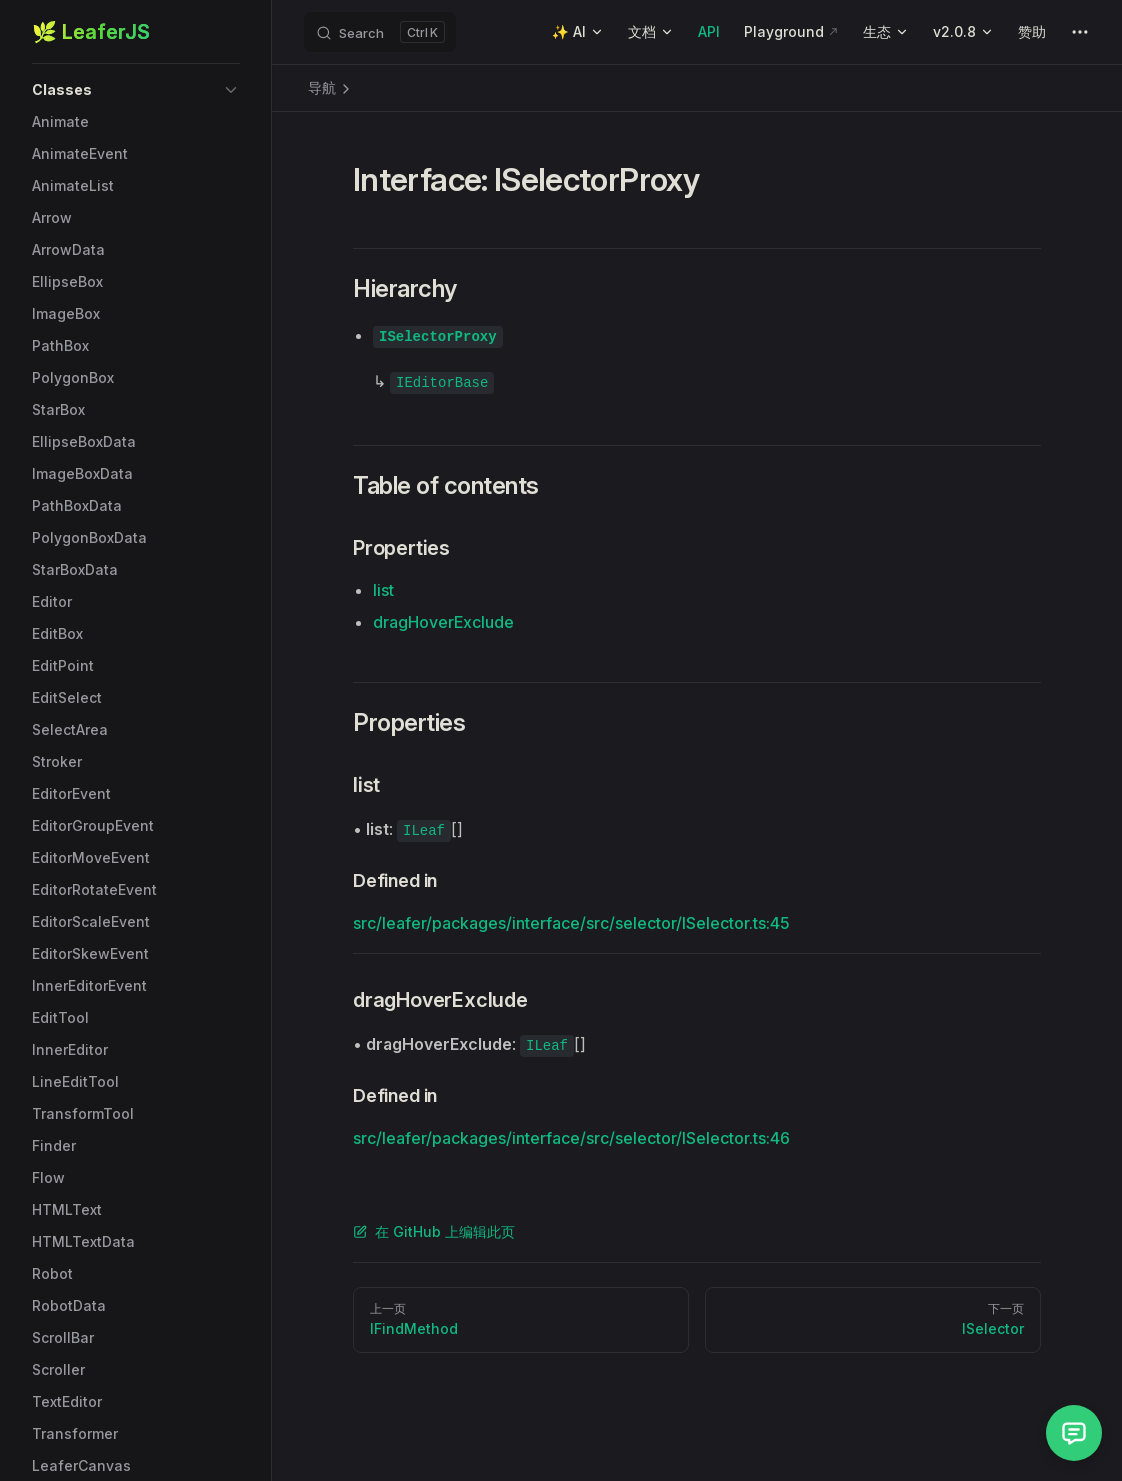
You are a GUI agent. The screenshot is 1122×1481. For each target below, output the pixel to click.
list (383, 590)
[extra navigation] (1080, 32)
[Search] (380, 32)
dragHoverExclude (443, 622)
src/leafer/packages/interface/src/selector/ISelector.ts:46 (571, 1138)
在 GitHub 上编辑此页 (434, 1231)
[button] (136, 90)
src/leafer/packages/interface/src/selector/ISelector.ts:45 (571, 923)
